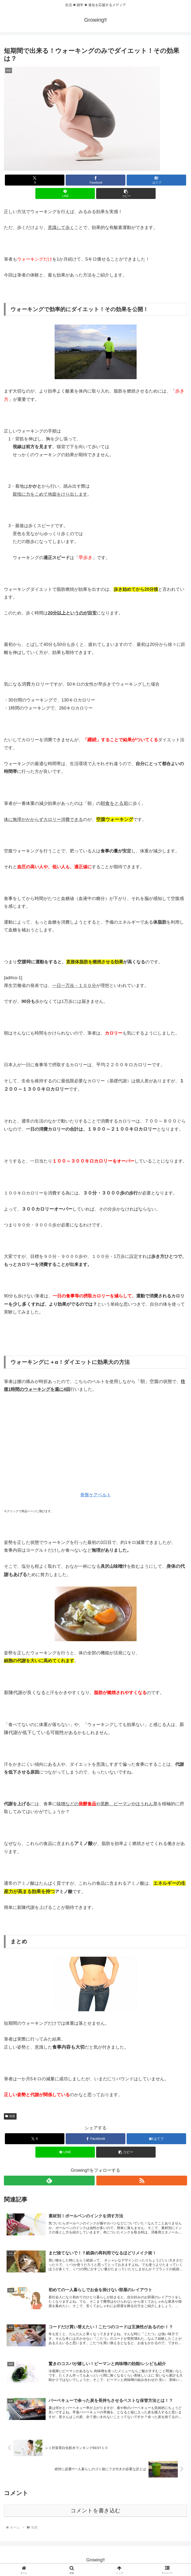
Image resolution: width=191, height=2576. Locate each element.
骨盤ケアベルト (95, 1494)
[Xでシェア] (34, 180)
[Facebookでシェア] (95, 180)
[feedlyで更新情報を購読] (49, 2180)
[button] (126, 193)
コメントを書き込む (95, 2512)
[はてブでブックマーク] (156, 180)
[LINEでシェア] (65, 193)
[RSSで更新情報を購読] (141, 2180)
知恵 (10, 2116)
